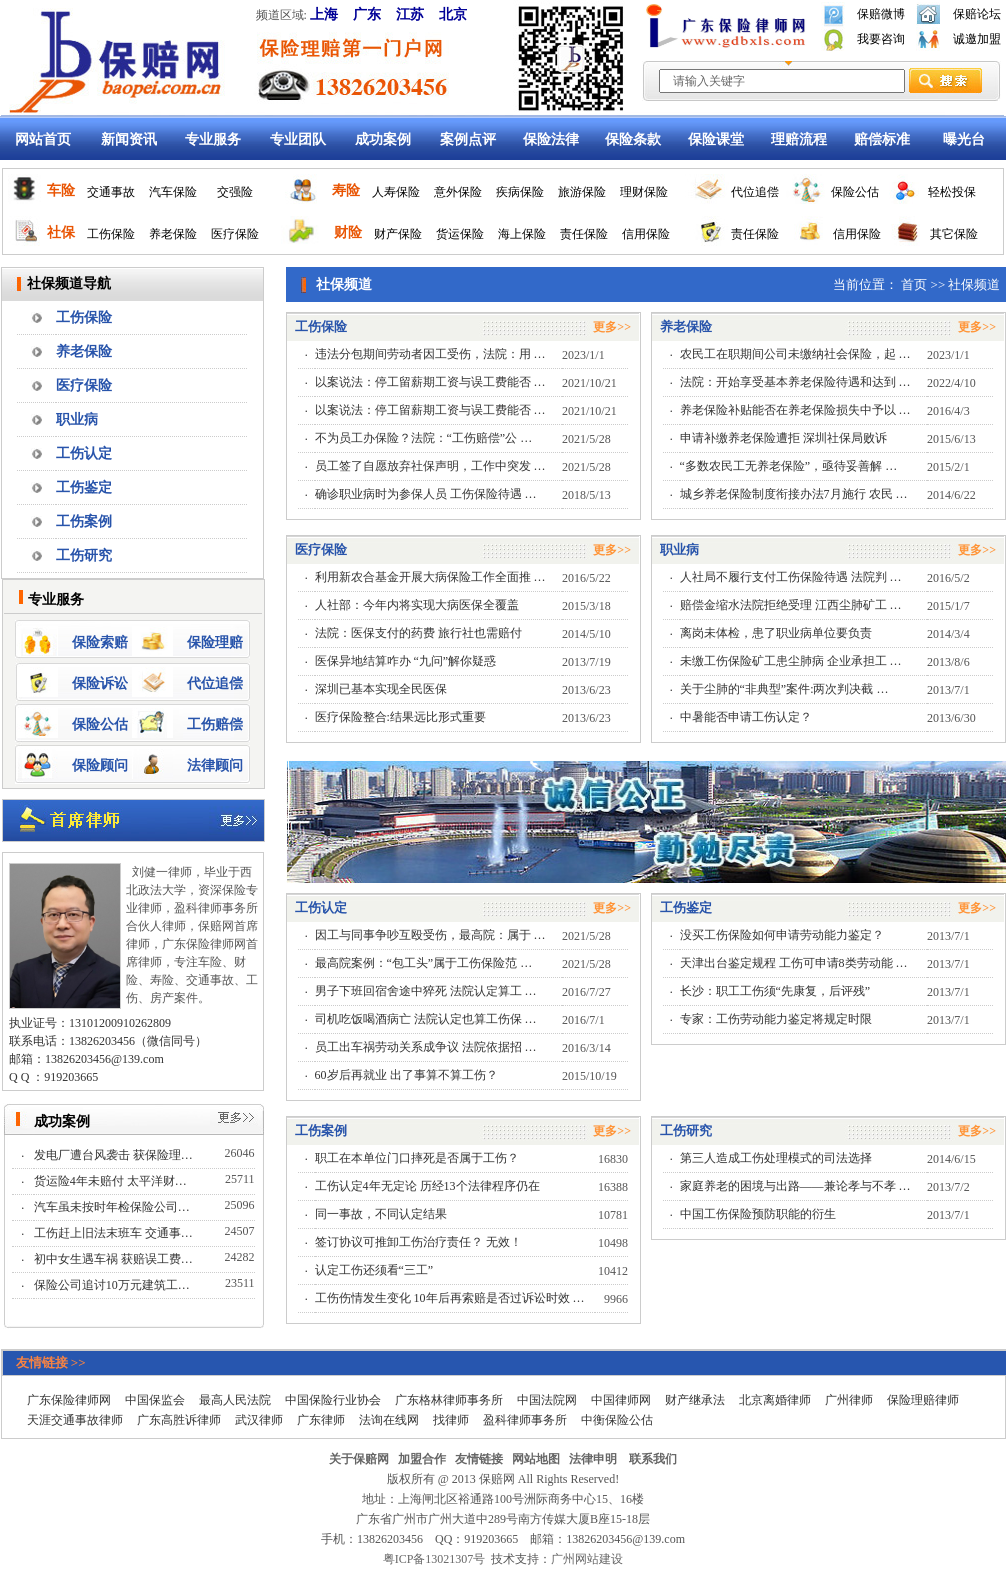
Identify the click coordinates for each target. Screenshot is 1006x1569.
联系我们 (653, 1459)
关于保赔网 (359, 1459)
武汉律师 (259, 1420)
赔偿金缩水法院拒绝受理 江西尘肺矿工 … (791, 605)
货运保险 (460, 234)
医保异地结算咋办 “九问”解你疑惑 (406, 661)
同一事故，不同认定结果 (381, 1214)
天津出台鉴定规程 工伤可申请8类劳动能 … (794, 963)
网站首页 (43, 139)
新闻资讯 (129, 139)
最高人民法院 (235, 1400)
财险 (348, 232)
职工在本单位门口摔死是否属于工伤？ (417, 1158)
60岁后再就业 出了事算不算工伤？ (406, 1075)
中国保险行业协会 (333, 1400)
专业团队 (298, 139)
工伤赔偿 (215, 724)
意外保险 (458, 192)
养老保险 (173, 234)
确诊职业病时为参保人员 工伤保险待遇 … (426, 494)
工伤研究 (84, 555)
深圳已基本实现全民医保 (381, 689)
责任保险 (584, 234)
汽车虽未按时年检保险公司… (113, 1207)
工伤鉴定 (84, 487)
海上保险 (522, 234)
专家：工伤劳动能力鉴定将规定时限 (776, 1019)
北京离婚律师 (775, 1400)
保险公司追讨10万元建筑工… (113, 1285)
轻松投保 (952, 192)
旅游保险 (582, 192)
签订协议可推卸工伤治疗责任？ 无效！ (418, 1242)
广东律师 (321, 1420)
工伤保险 (111, 234)
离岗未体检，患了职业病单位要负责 (776, 633)
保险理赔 (215, 642)
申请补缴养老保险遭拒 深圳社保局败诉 (783, 438)
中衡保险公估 (617, 1420)
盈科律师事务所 (525, 1420)
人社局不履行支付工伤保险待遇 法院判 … (791, 577)
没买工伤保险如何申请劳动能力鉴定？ (782, 935)
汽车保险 (173, 192)
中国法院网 (547, 1400)
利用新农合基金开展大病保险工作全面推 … (430, 577)
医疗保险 (235, 234)
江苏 (410, 14)
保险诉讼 (100, 683)
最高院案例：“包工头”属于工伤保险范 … (424, 963)
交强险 (235, 192)
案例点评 (468, 139)
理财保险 (644, 192)
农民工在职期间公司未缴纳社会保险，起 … (795, 354)
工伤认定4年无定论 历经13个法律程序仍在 (427, 1186)
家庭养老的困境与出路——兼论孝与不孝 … (795, 1186)
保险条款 (633, 139)
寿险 (346, 190)
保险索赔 (100, 642)
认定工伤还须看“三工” (374, 1270)
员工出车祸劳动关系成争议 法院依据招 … (426, 1047)
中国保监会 (155, 1400)
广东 (367, 14)
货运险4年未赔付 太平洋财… (112, 1181)
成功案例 (383, 139)
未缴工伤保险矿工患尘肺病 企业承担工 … (791, 661)
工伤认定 (84, 453)
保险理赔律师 (923, 1400)
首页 (914, 284)
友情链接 (479, 1459)
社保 (61, 232)
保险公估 (855, 192)
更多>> (612, 327)
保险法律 (551, 139)
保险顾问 (100, 765)
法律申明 (593, 1459)
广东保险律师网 (69, 1400)
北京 (453, 14)
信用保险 (646, 234)
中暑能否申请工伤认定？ (746, 717)
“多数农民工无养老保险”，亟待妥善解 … (789, 466)
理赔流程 (799, 139)
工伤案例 (84, 521)
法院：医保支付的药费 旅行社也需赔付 (418, 633)
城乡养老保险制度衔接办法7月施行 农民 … (794, 494)
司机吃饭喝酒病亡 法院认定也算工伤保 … (426, 1019)
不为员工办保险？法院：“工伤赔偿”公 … (424, 438)
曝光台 (964, 139)
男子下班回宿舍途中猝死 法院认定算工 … (426, 991)
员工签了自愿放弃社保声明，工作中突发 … (430, 466)
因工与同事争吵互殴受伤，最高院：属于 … (430, 935)
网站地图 (536, 1459)
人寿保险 (396, 192)
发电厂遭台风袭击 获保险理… (115, 1155)
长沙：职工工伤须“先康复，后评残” (775, 991)
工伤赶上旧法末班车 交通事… (115, 1233)
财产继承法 (695, 1400)
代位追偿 (755, 192)
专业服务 (213, 139)
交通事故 (111, 192)
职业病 (77, 419)
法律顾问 (215, 765)
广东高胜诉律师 (179, 1420)
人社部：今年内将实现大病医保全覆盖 (417, 605)
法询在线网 (389, 1420)
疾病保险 (520, 192)
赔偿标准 (882, 139)
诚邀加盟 (977, 39)
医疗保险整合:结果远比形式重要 (400, 717)
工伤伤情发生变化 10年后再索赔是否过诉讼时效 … (450, 1298)
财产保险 (398, 234)
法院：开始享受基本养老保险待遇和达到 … (795, 382)
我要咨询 (881, 39)
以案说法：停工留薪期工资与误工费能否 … (430, 382)
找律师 (451, 1420)
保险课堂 (716, 139)
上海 (324, 14)
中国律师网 (621, 1400)
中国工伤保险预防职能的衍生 (758, 1214)
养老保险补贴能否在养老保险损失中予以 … (795, 410)
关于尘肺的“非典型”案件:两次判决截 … (784, 689)
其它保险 (954, 234)
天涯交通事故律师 (75, 1420)
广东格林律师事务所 (449, 1400)
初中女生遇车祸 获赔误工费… (115, 1259)
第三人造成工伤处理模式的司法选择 (776, 1158)
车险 (61, 190)
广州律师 (849, 1400)
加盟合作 (422, 1459)
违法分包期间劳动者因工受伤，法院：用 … (430, 354)
